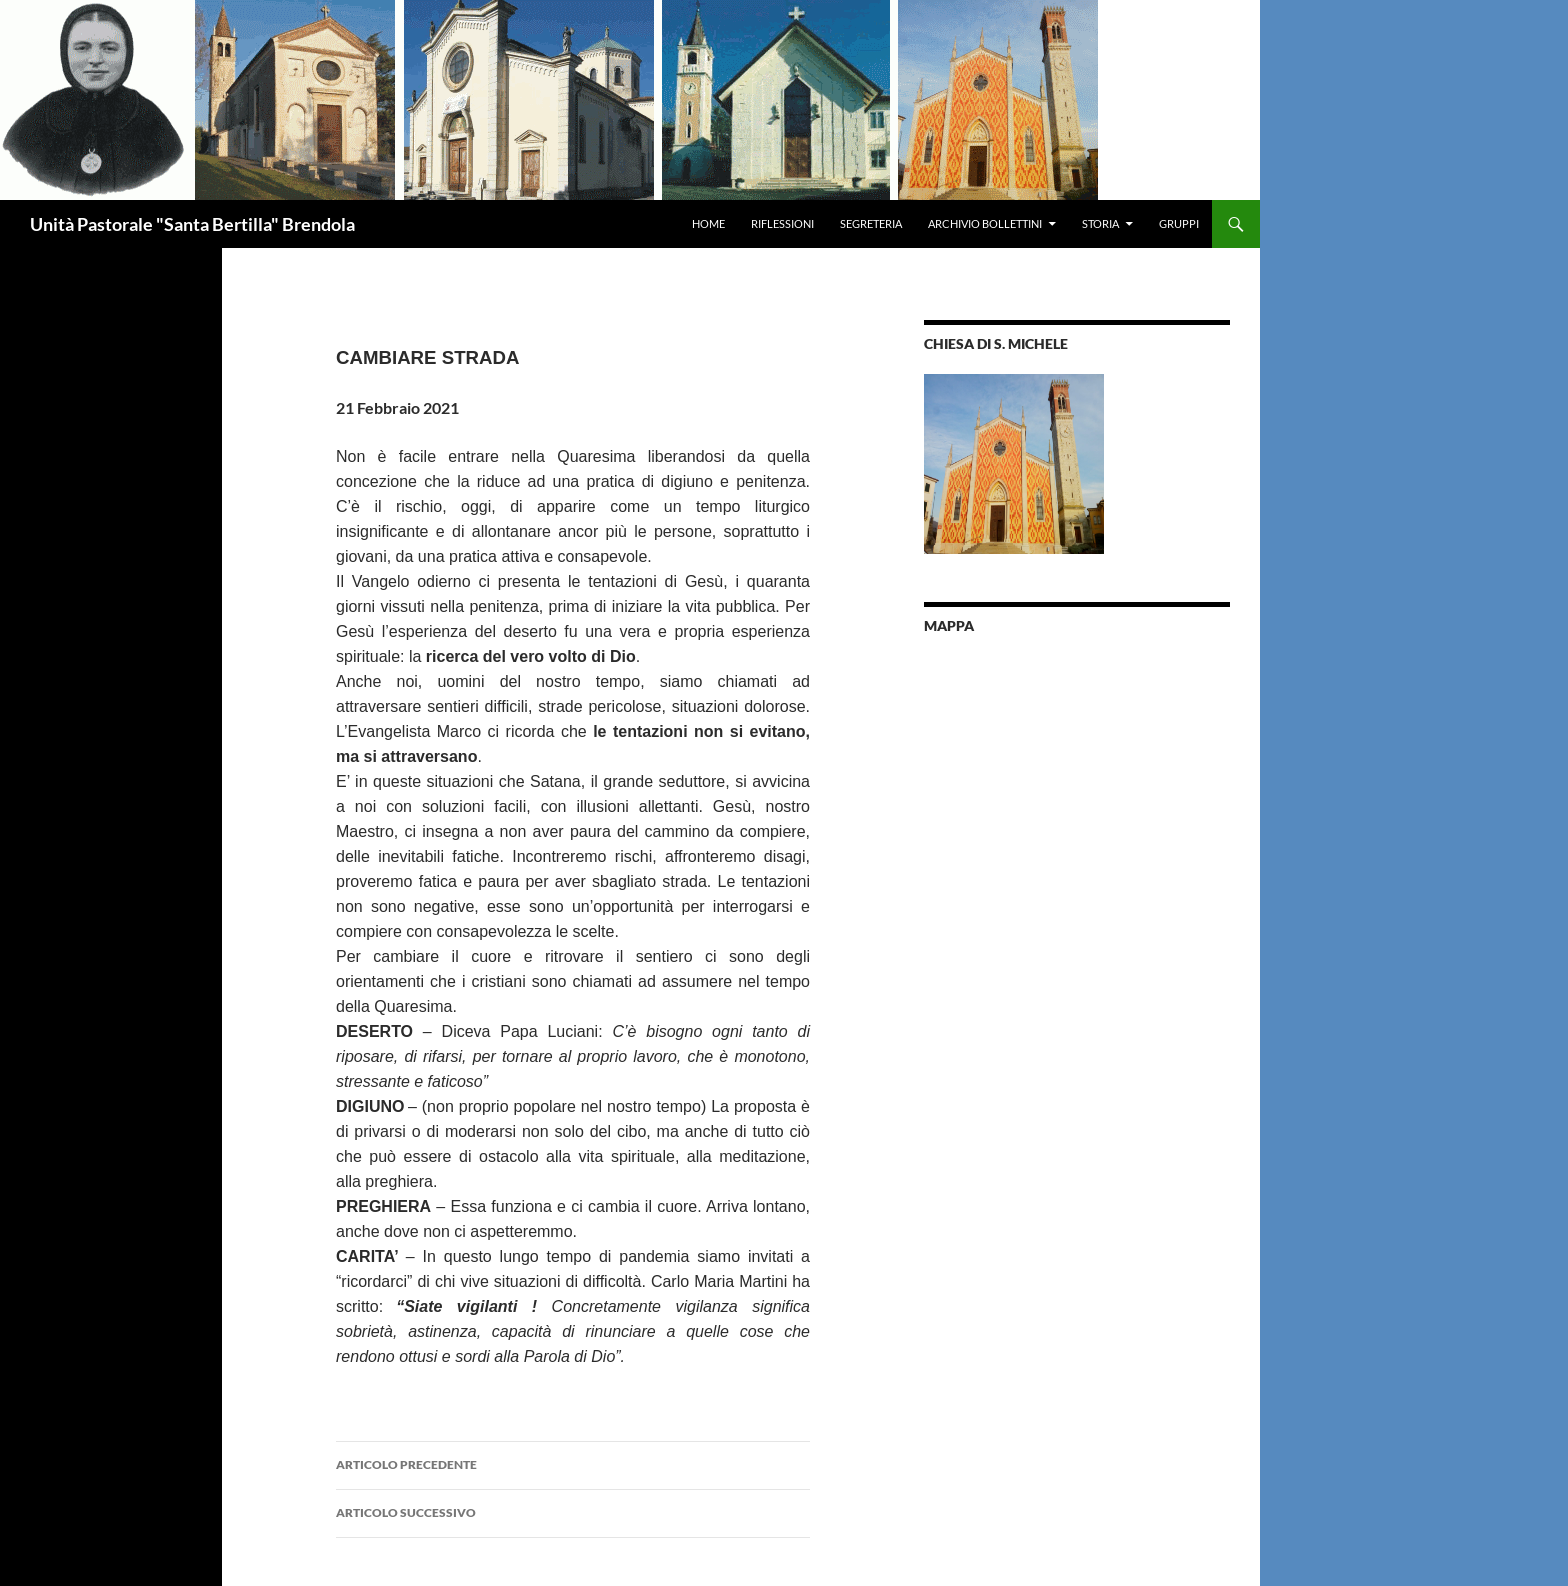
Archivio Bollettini (985, 223)
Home (708, 223)
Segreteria (871, 223)
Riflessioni (782, 223)
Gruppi (1179, 223)
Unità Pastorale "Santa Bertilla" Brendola (192, 224)
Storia (1100, 223)
